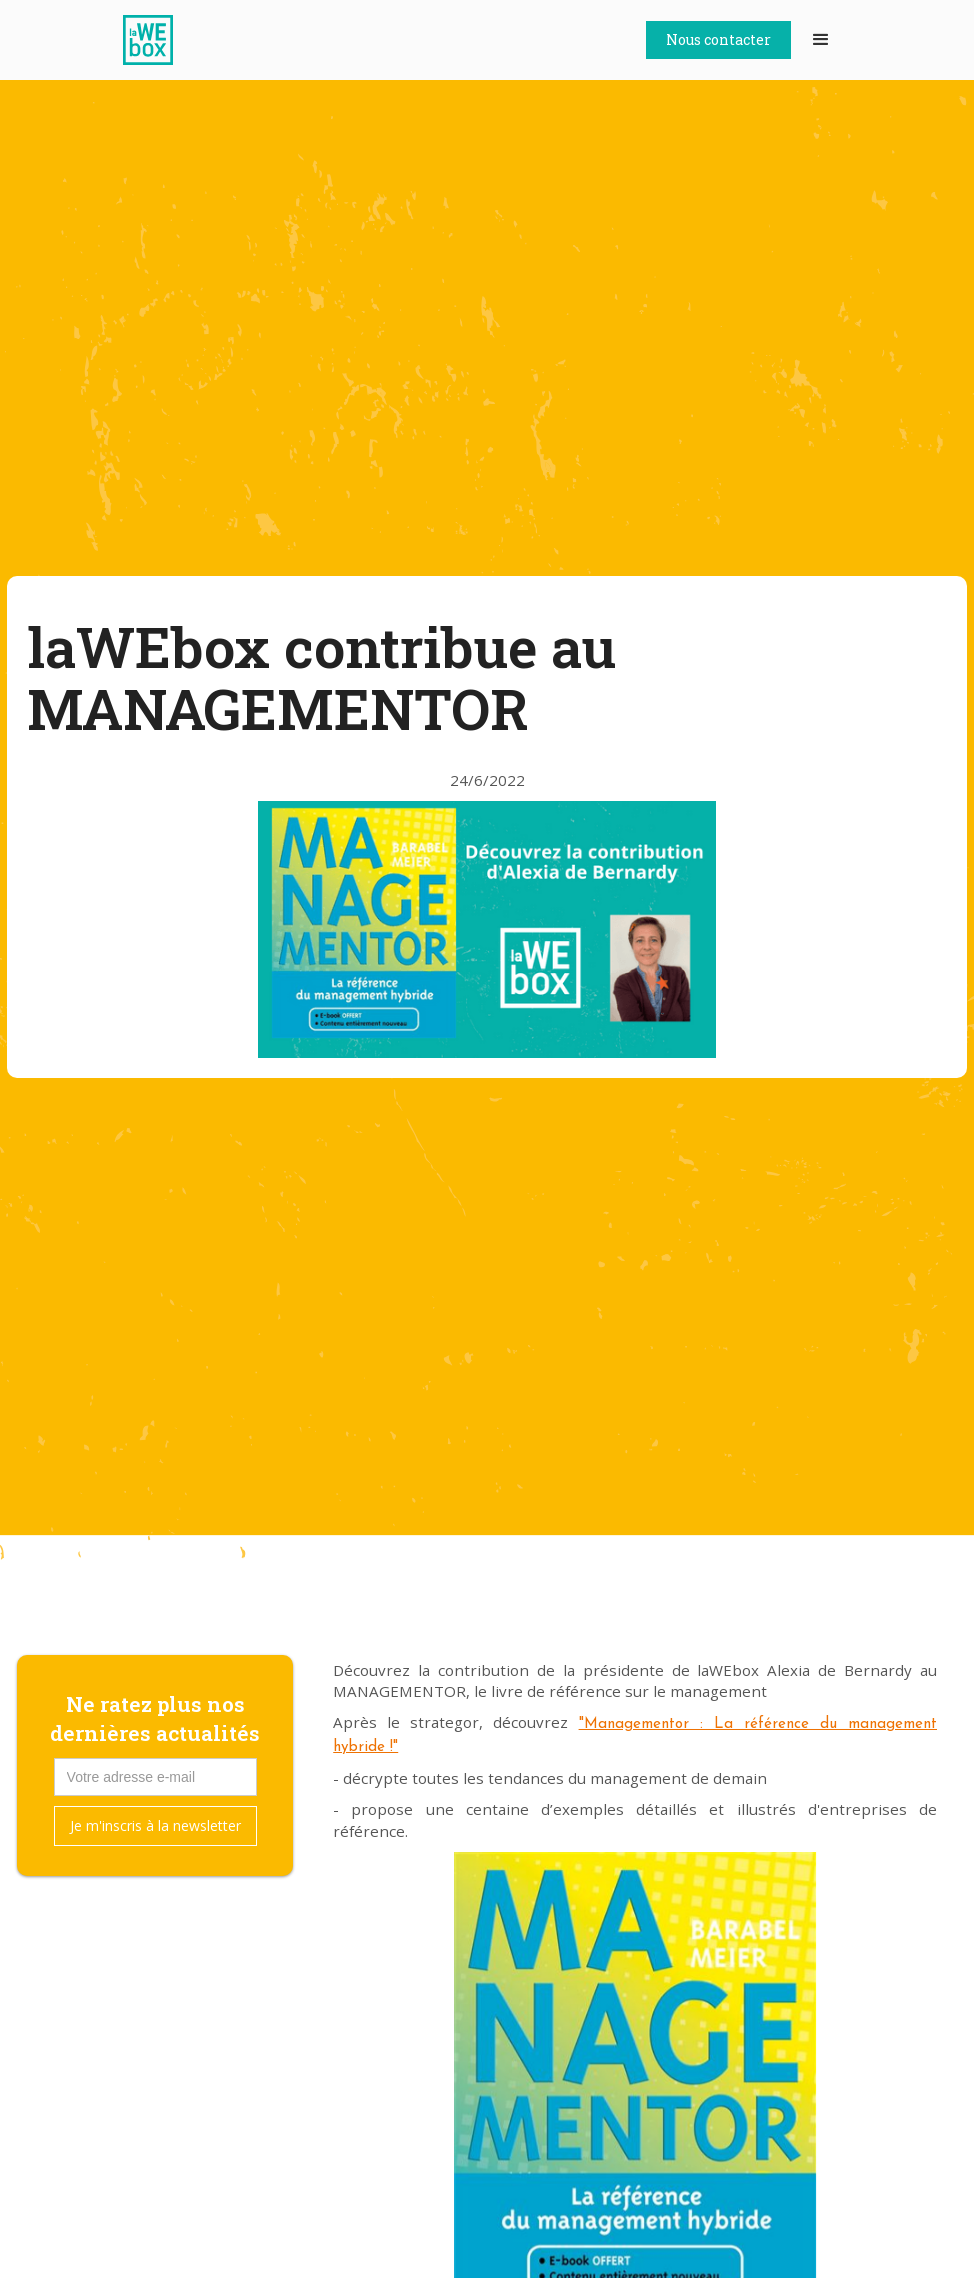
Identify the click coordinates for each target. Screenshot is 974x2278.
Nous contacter (718, 39)
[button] (821, 40)
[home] (158, 40)
